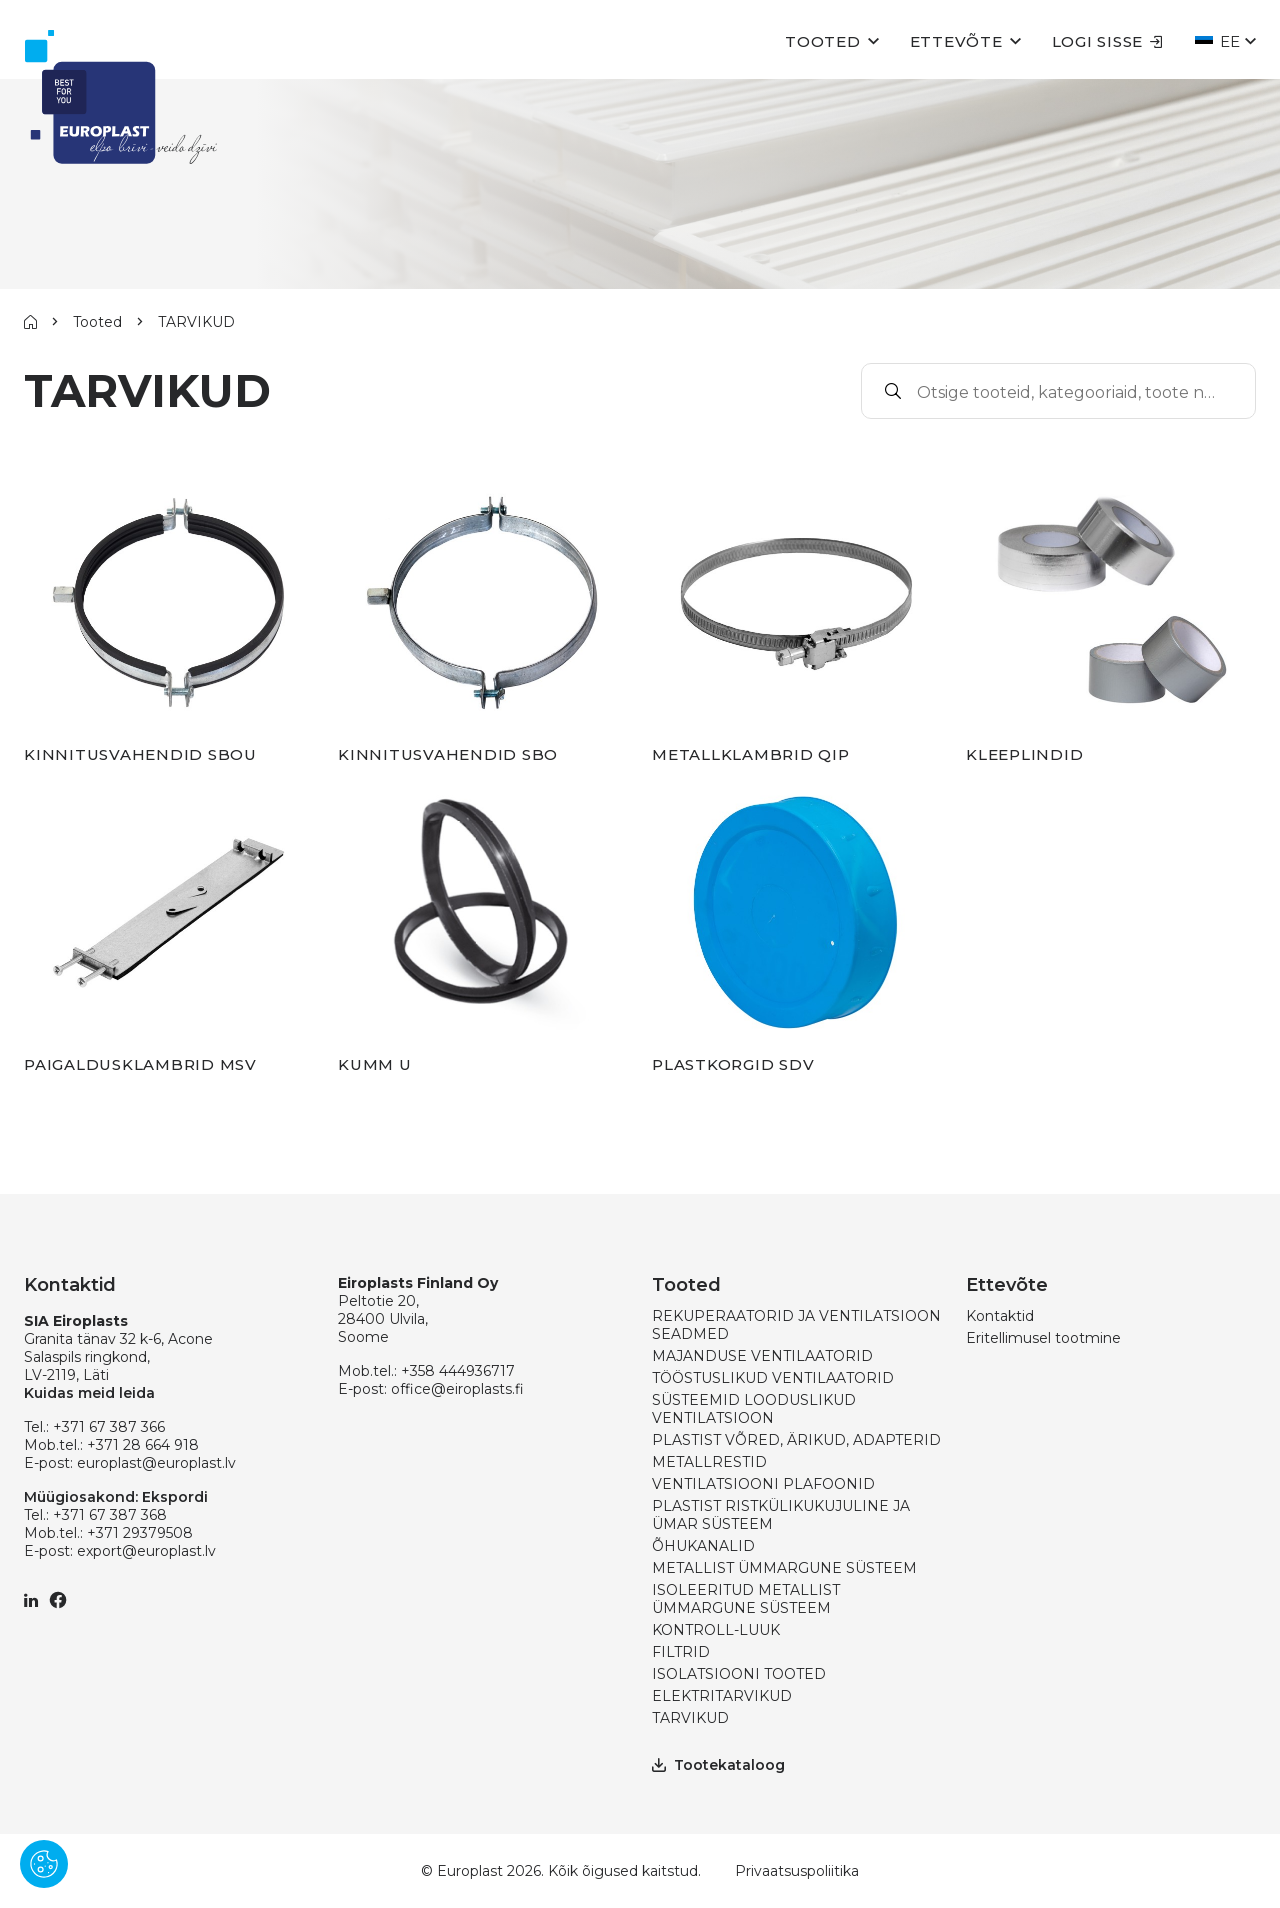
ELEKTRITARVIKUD (722, 1696)
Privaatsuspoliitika (797, 1871)
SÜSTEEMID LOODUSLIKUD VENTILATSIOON (754, 1409)
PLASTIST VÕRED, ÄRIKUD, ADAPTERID (796, 1440)
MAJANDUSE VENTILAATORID (762, 1356)
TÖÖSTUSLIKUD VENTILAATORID (773, 1378)
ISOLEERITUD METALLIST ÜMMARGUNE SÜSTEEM (746, 1599)
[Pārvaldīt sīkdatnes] (44, 1864)
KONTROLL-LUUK (716, 1630)
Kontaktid (1000, 1316)
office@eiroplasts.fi (457, 1389)
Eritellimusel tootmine (1043, 1338)
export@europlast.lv (146, 1551)
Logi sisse (1108, 41)
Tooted (823, 41)
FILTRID (681, 1652)
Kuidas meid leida (89, 1393)
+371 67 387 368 (110, 1515)
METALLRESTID (709, 1462)
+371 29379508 (140, 1533)
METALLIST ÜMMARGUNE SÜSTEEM (784, 1568)
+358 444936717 (458, 1371)
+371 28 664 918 (143, 1445)
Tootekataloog (718, 1765)
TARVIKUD (690, 1718)
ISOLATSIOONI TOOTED (739, 1674)
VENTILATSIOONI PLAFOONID (763, 1484)
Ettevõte (956, 41)
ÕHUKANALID (703, 1546)
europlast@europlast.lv (156, 1463)
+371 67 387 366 (109, 1427)
